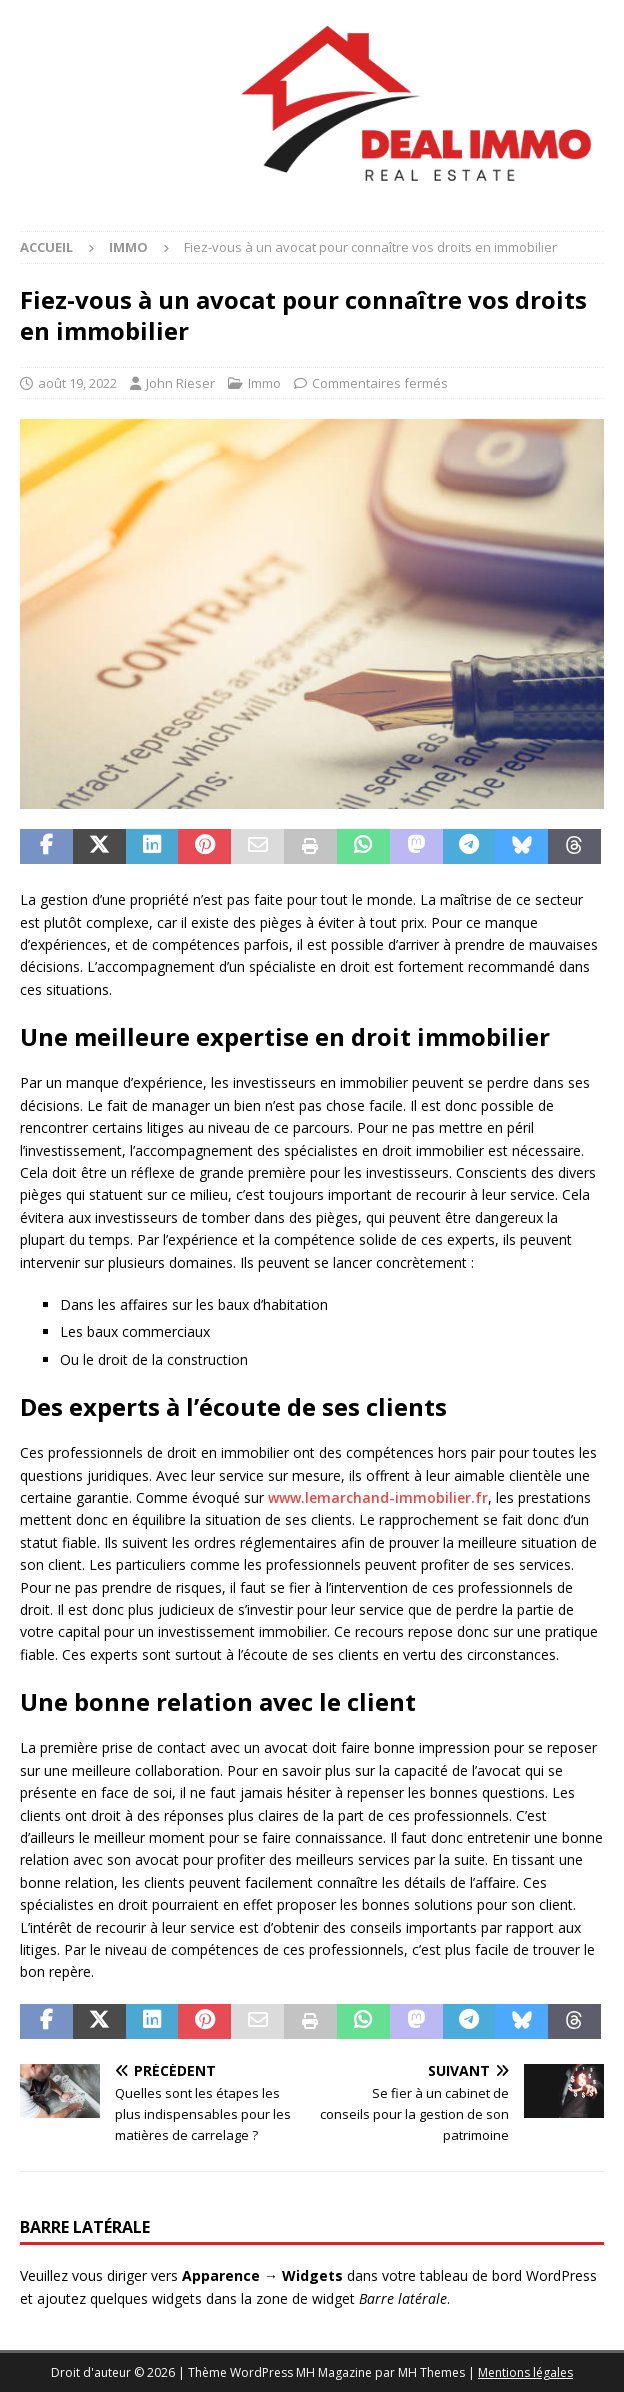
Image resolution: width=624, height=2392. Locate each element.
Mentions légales (525, 2372)
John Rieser (180, 383)
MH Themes (431, 2372)
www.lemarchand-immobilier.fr (378, 1497)
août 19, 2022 (77, 383)
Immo (264, 383)
